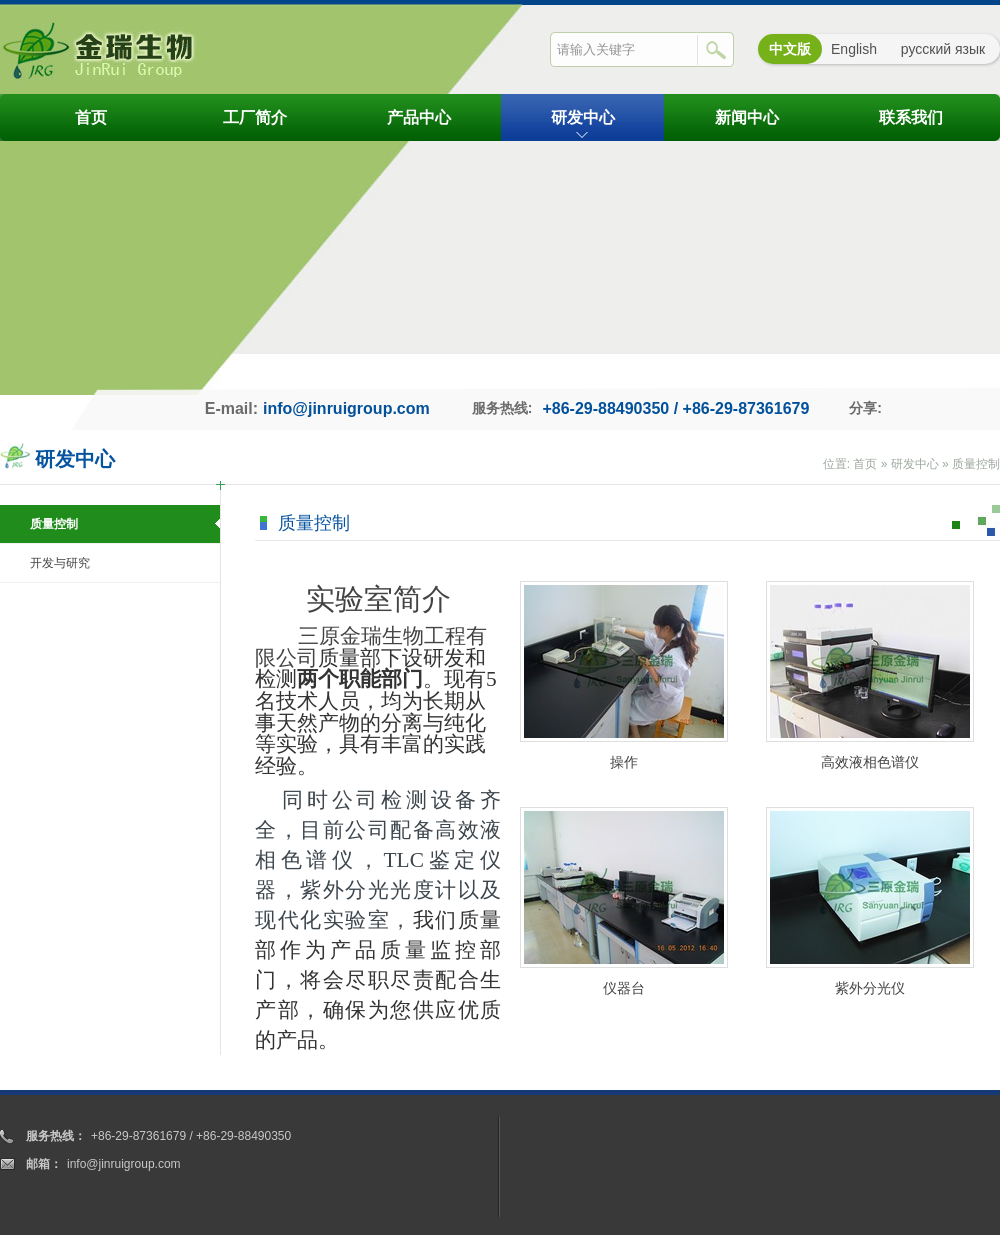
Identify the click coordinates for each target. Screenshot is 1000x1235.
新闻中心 (747, 117)
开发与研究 (60, 563)
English (854, 49)
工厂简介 (255, 117)
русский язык (943, 49)
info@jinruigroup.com (346, 408)
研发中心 (583, 117)
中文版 (790, 49)
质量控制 (976, 464)
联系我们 (911, 117)
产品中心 (419, 117)
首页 (91, 117)
